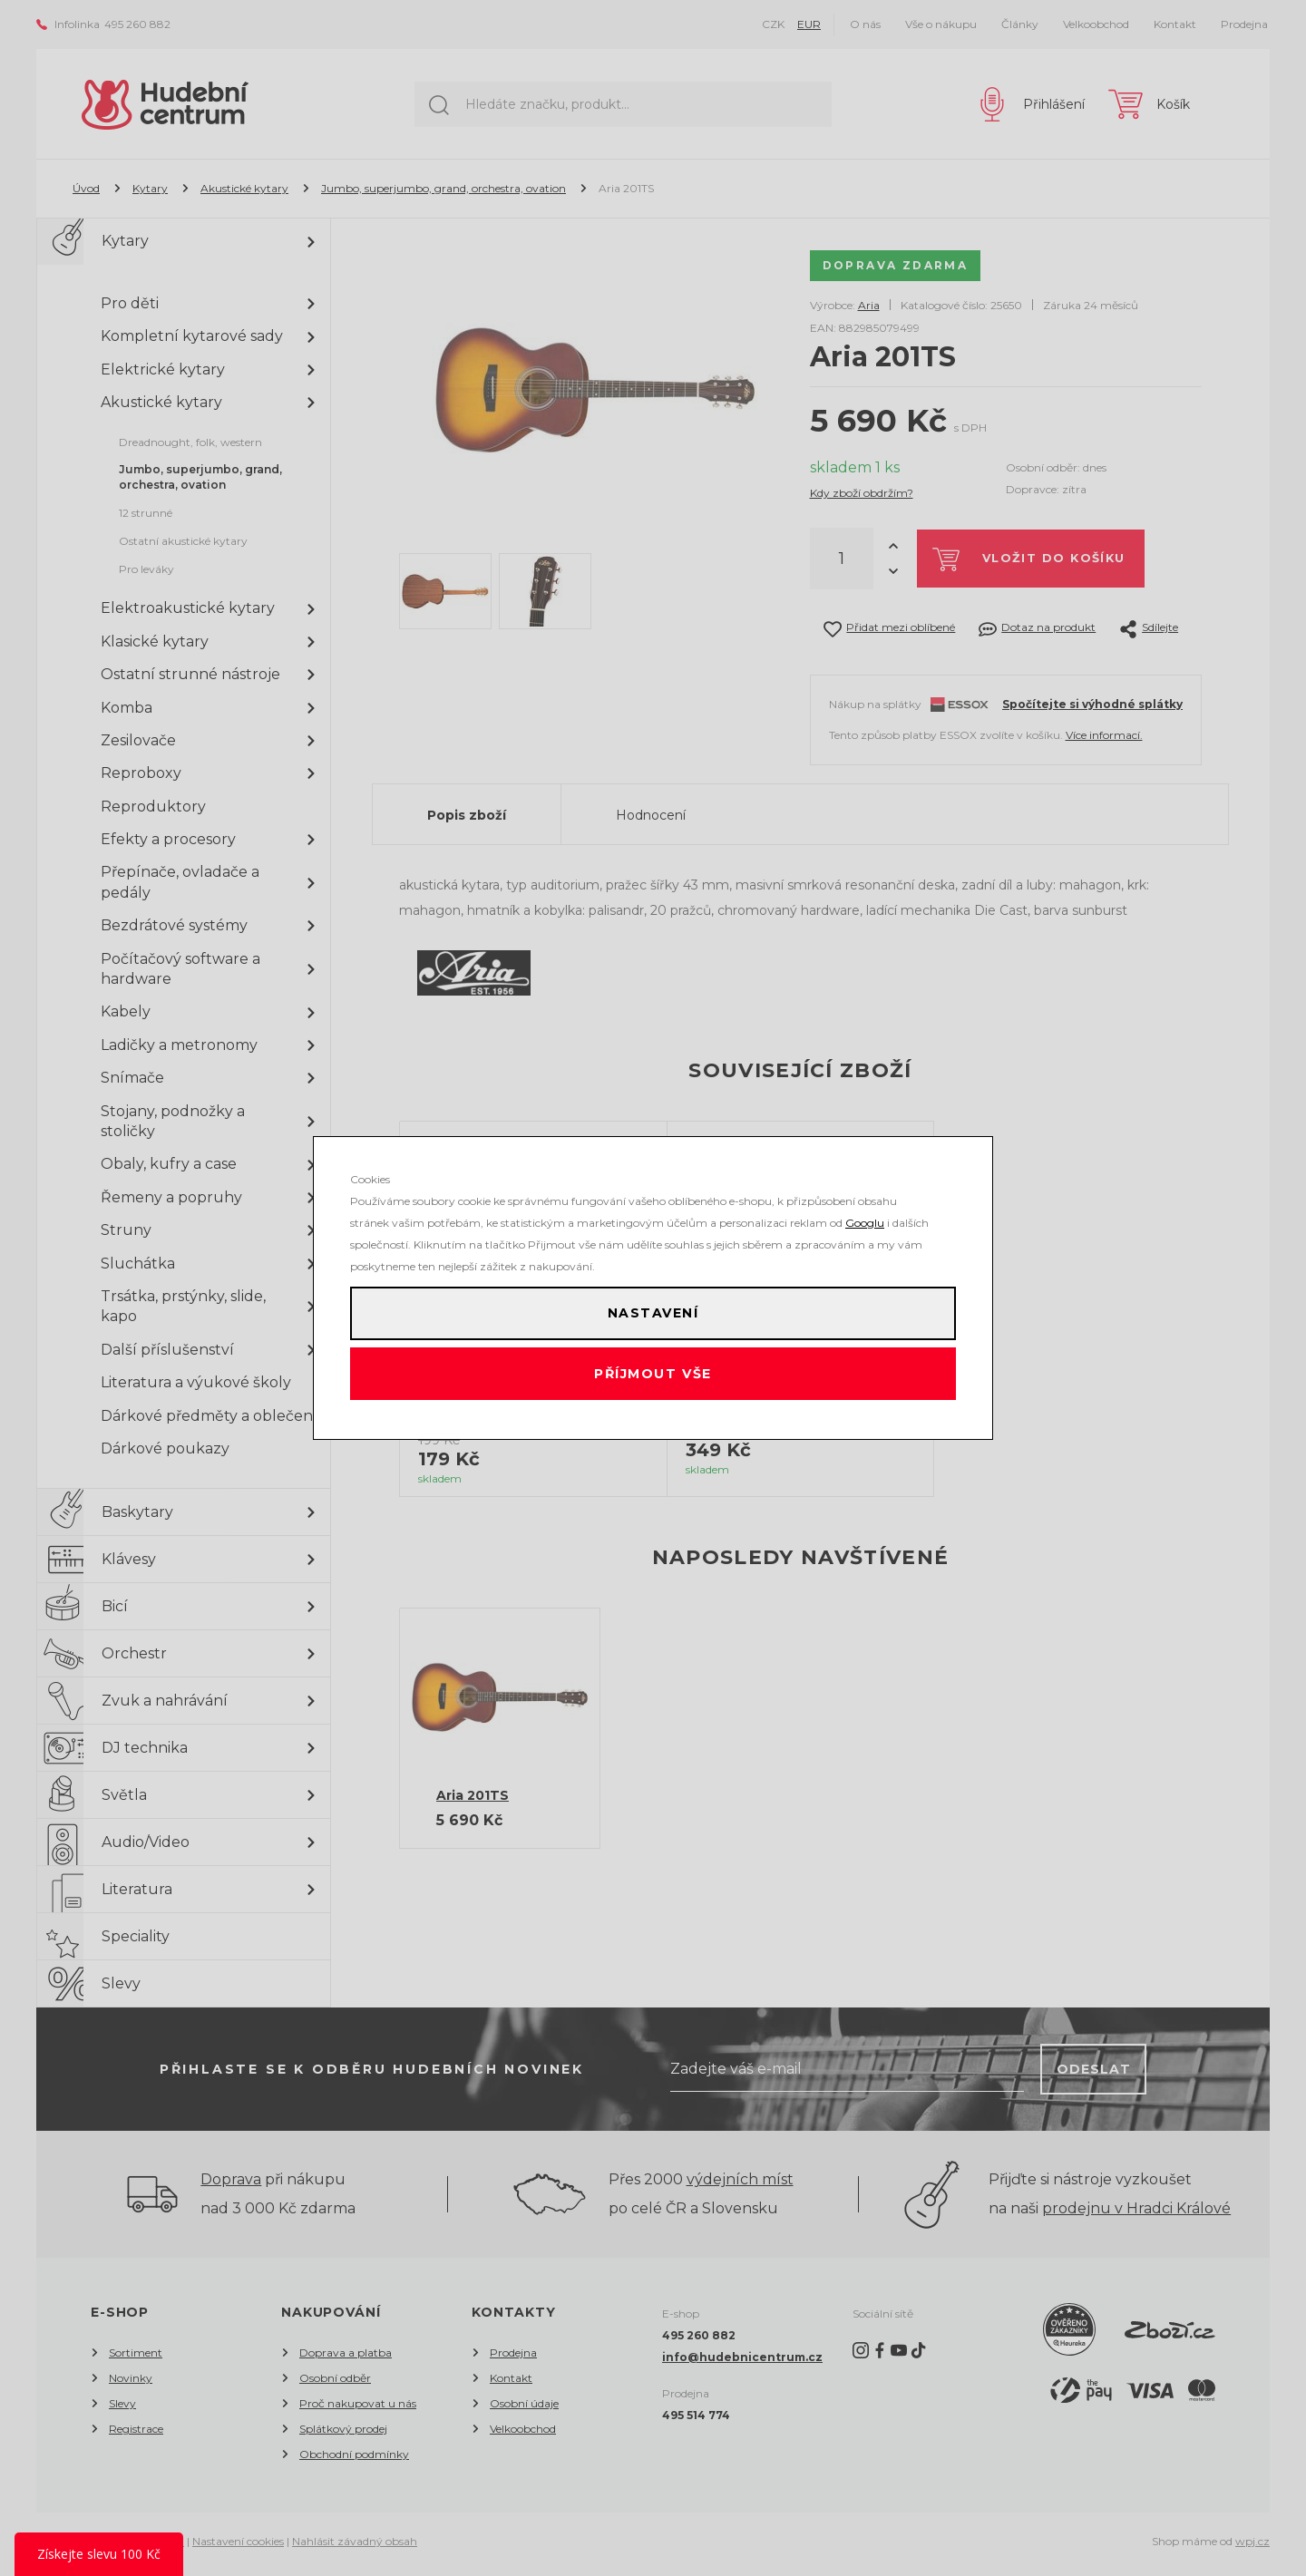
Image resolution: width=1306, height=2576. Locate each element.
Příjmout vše (653, 1380)
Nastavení (653, 1307)
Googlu (864, 1211)
